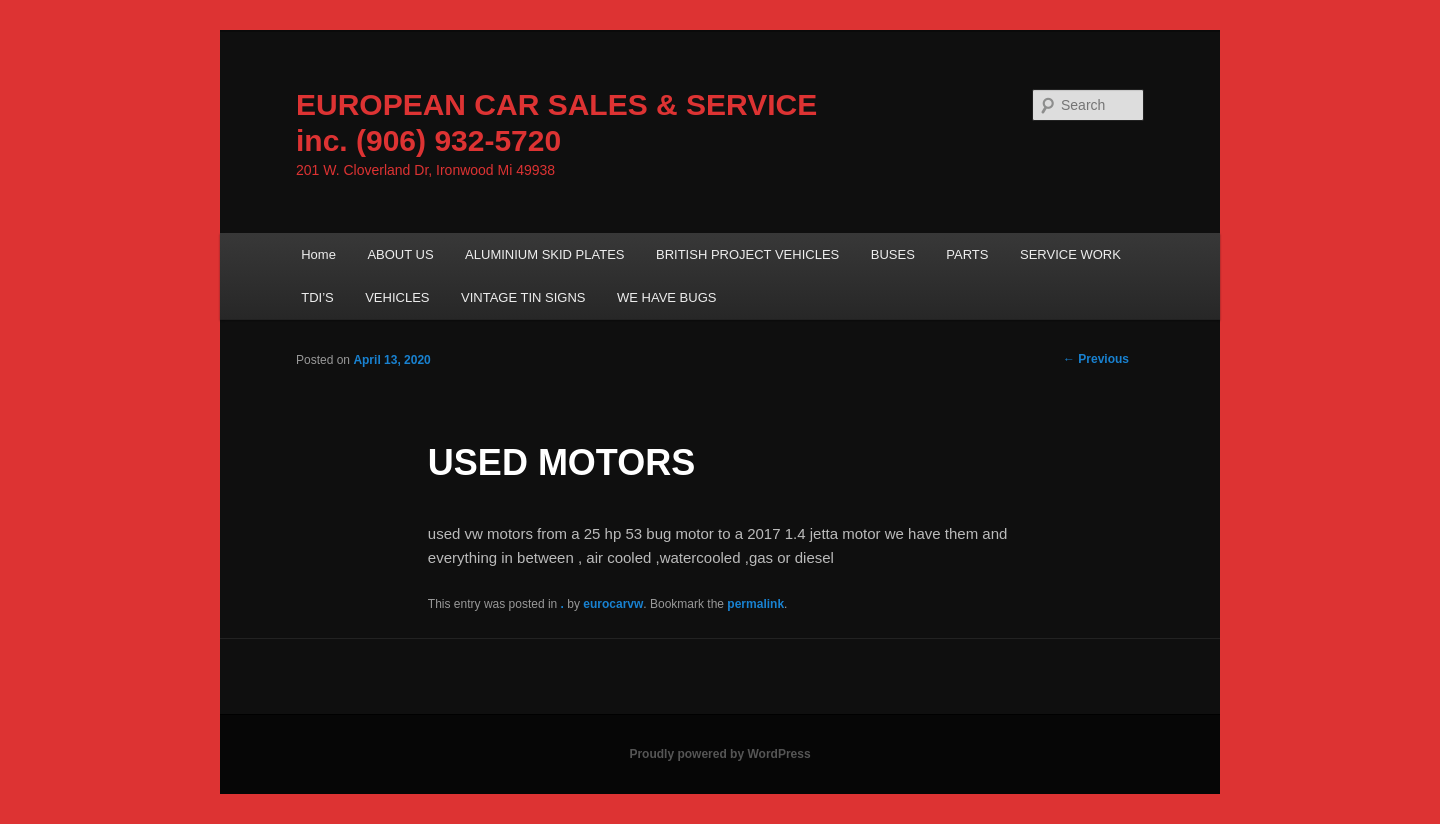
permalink (755, 604)
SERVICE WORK (1070, 254)
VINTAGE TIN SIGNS (523, 297)
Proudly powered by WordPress (719, 754)
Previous (1096, 359)
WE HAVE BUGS (666, 297)
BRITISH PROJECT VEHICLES (747, 254)
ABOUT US (400, 254)
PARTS (967, 254)
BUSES (893, 254)
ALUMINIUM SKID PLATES (544, 254)
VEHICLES (397, 297)
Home (318, 254)
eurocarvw (613, 604)
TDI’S (317, 297)
